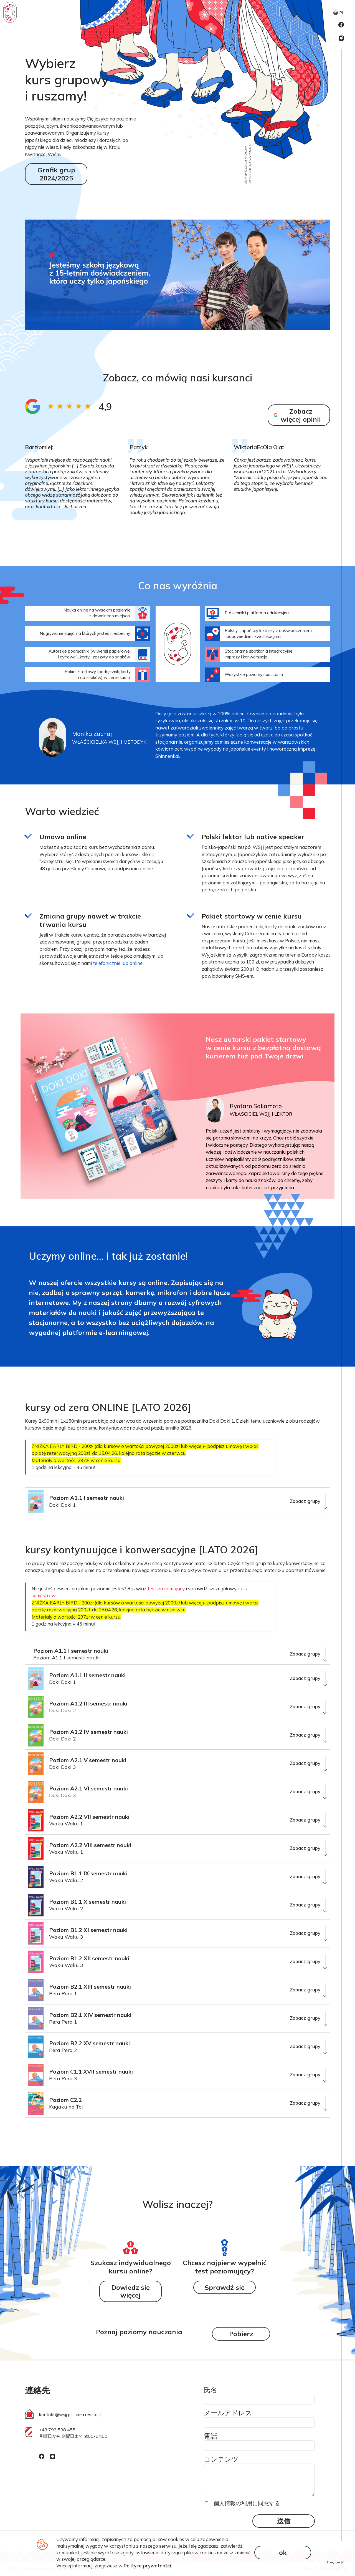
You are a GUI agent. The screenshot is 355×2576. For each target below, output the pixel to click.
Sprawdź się (225, 2287)
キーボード (335, 2562)
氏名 (210, 2390)
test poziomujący (166, 1588)
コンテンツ (221, 2459)
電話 (210, 2436)
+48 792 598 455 (57, 2429)
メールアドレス (228, 2413)
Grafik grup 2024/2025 (56, 174)
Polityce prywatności (147, 2566)
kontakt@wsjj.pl (55, 2414)
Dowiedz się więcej (130, 2291)
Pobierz (241, 2334)
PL (338, 13)
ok (283, 2552)
